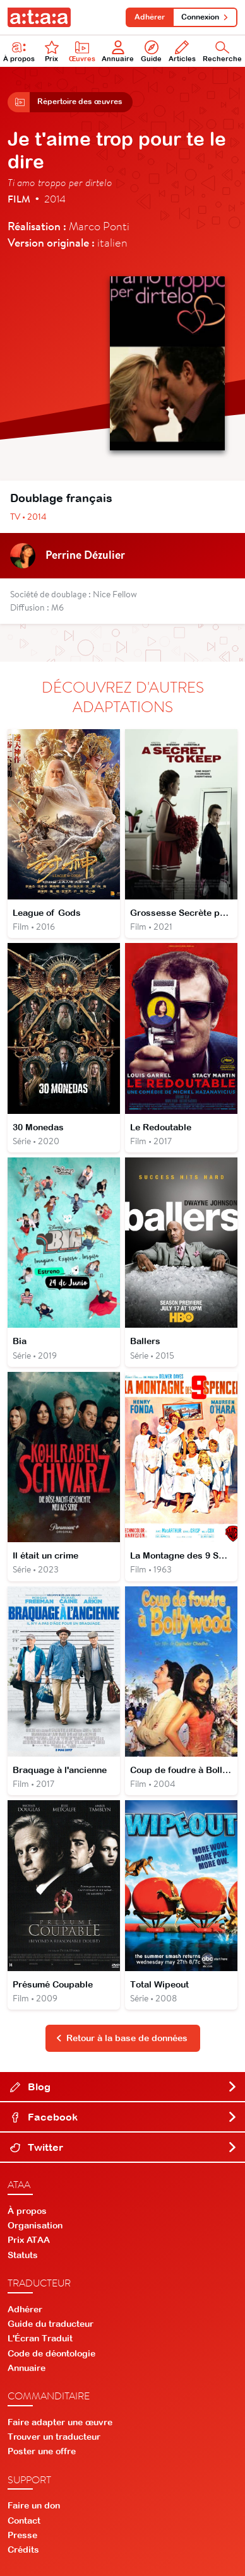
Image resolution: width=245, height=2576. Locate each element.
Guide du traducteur (50, 2324)
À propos (19, 51)
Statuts (23, 2255)
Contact (24, 2520)
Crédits (23, 2549)
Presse (22, 2535)
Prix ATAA (29, 2240)
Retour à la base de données (122, 2038)
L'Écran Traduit (40, 2338)
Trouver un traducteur (54, 2437)
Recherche (222, 51)
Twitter (123, 2147)
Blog (123, 2086)
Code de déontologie (51, 2353)
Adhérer (149, 17)
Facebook (123, 2116)
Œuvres (82, 51)
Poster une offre (42, 2451)
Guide (151, 51)
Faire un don (34, 2505)
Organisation (35, 2225)
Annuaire (118, 51)
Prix (52, 51)
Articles (182, 51)
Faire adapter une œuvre (60, 2422)
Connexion (205, 17)
